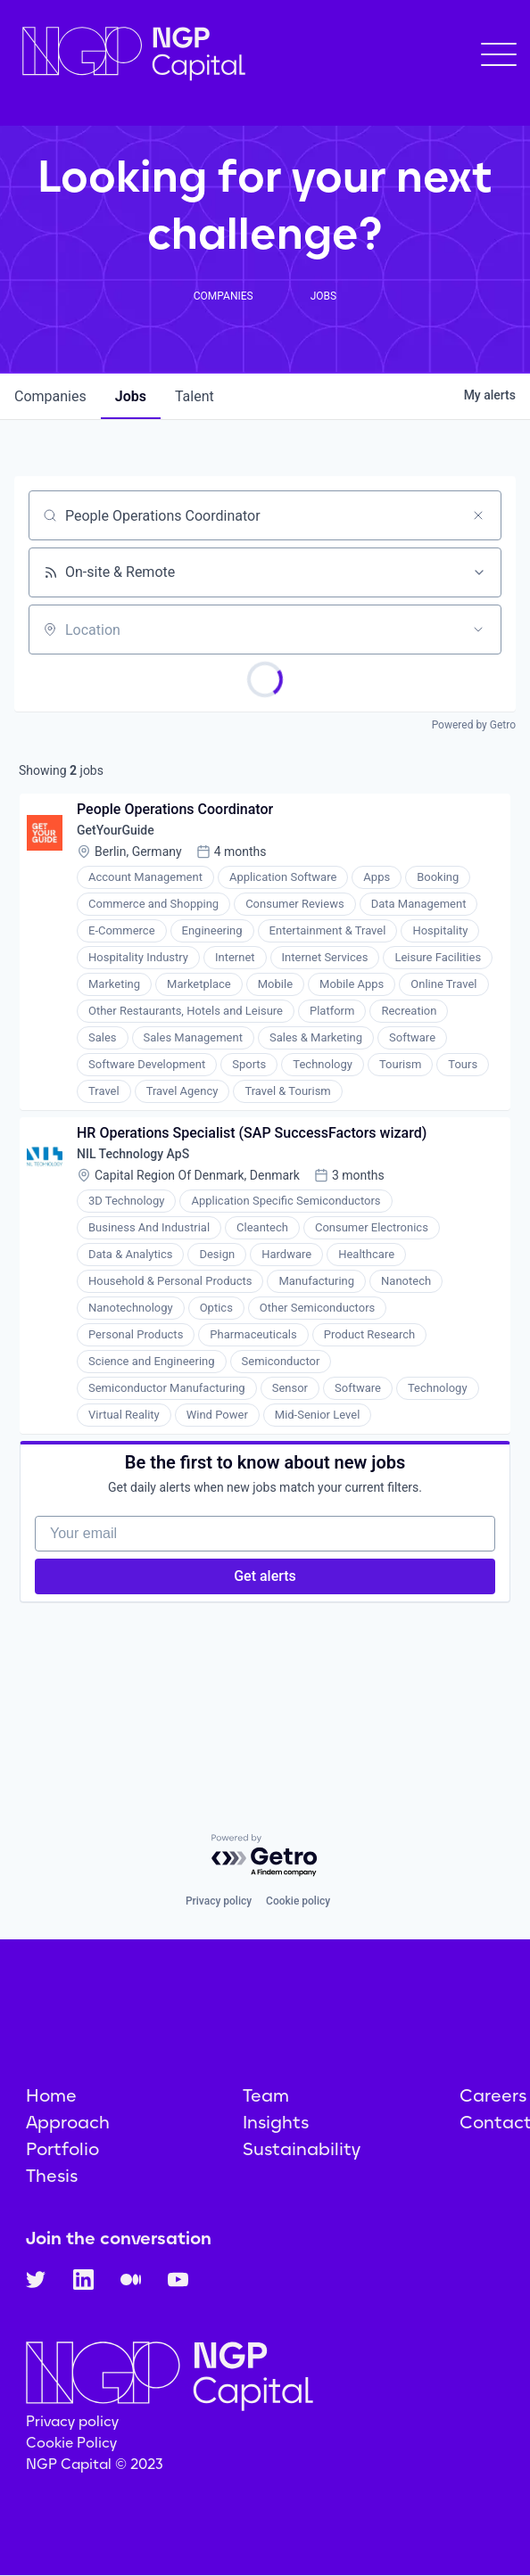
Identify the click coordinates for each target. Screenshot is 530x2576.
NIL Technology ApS (133, 1154)
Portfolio (62, 2148)
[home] (129, 54)
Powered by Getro (474, 725)
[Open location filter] (478, 629)
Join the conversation (118, 2238)
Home (51, 2095)
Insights (276, 2122)
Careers (493, 2095)
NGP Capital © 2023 (94, 2464)
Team (266, 2095)
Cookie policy (298, 1901)
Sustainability (301, 2148)
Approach (68, 2122)
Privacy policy (219, 1901)
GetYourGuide (115, 830)
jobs (130, 396)
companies (50, 396)
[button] (499, 54)
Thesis (52, 2175)
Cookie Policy (71, 2442)
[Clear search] (478, 515)
